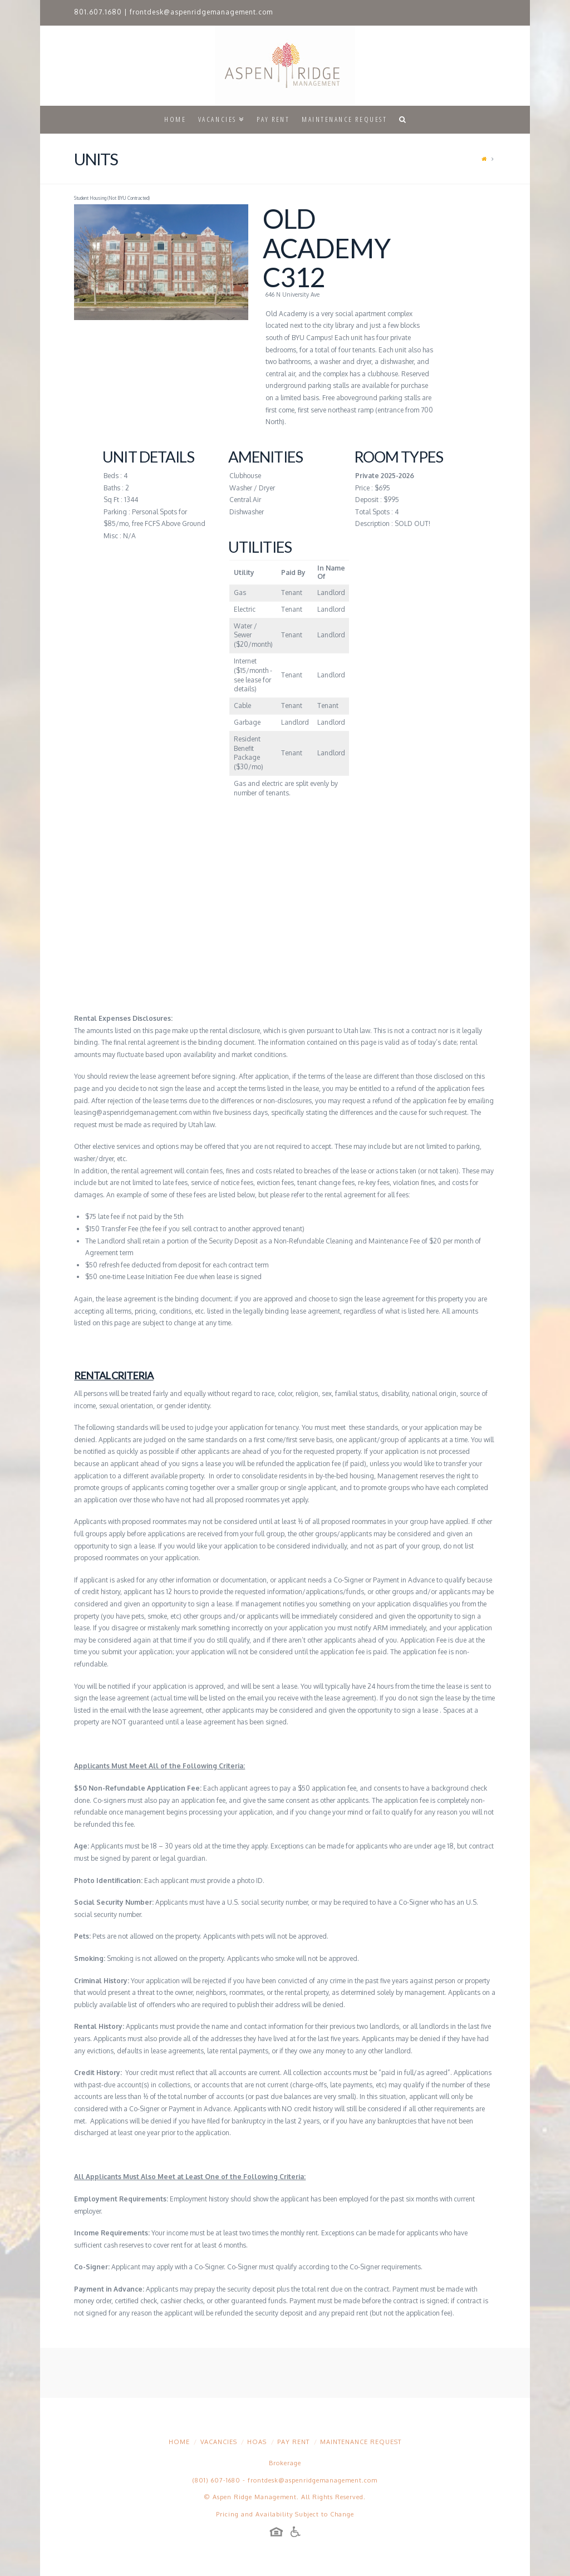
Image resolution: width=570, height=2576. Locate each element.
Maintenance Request (360, 2442)
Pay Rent (293, 2442)
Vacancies (218, 2442)
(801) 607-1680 (216, 2480)
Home (179, 2442)
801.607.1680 (98, 12)
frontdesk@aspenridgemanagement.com (201, 12)
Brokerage (285, 2463)
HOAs (257, 2442)
